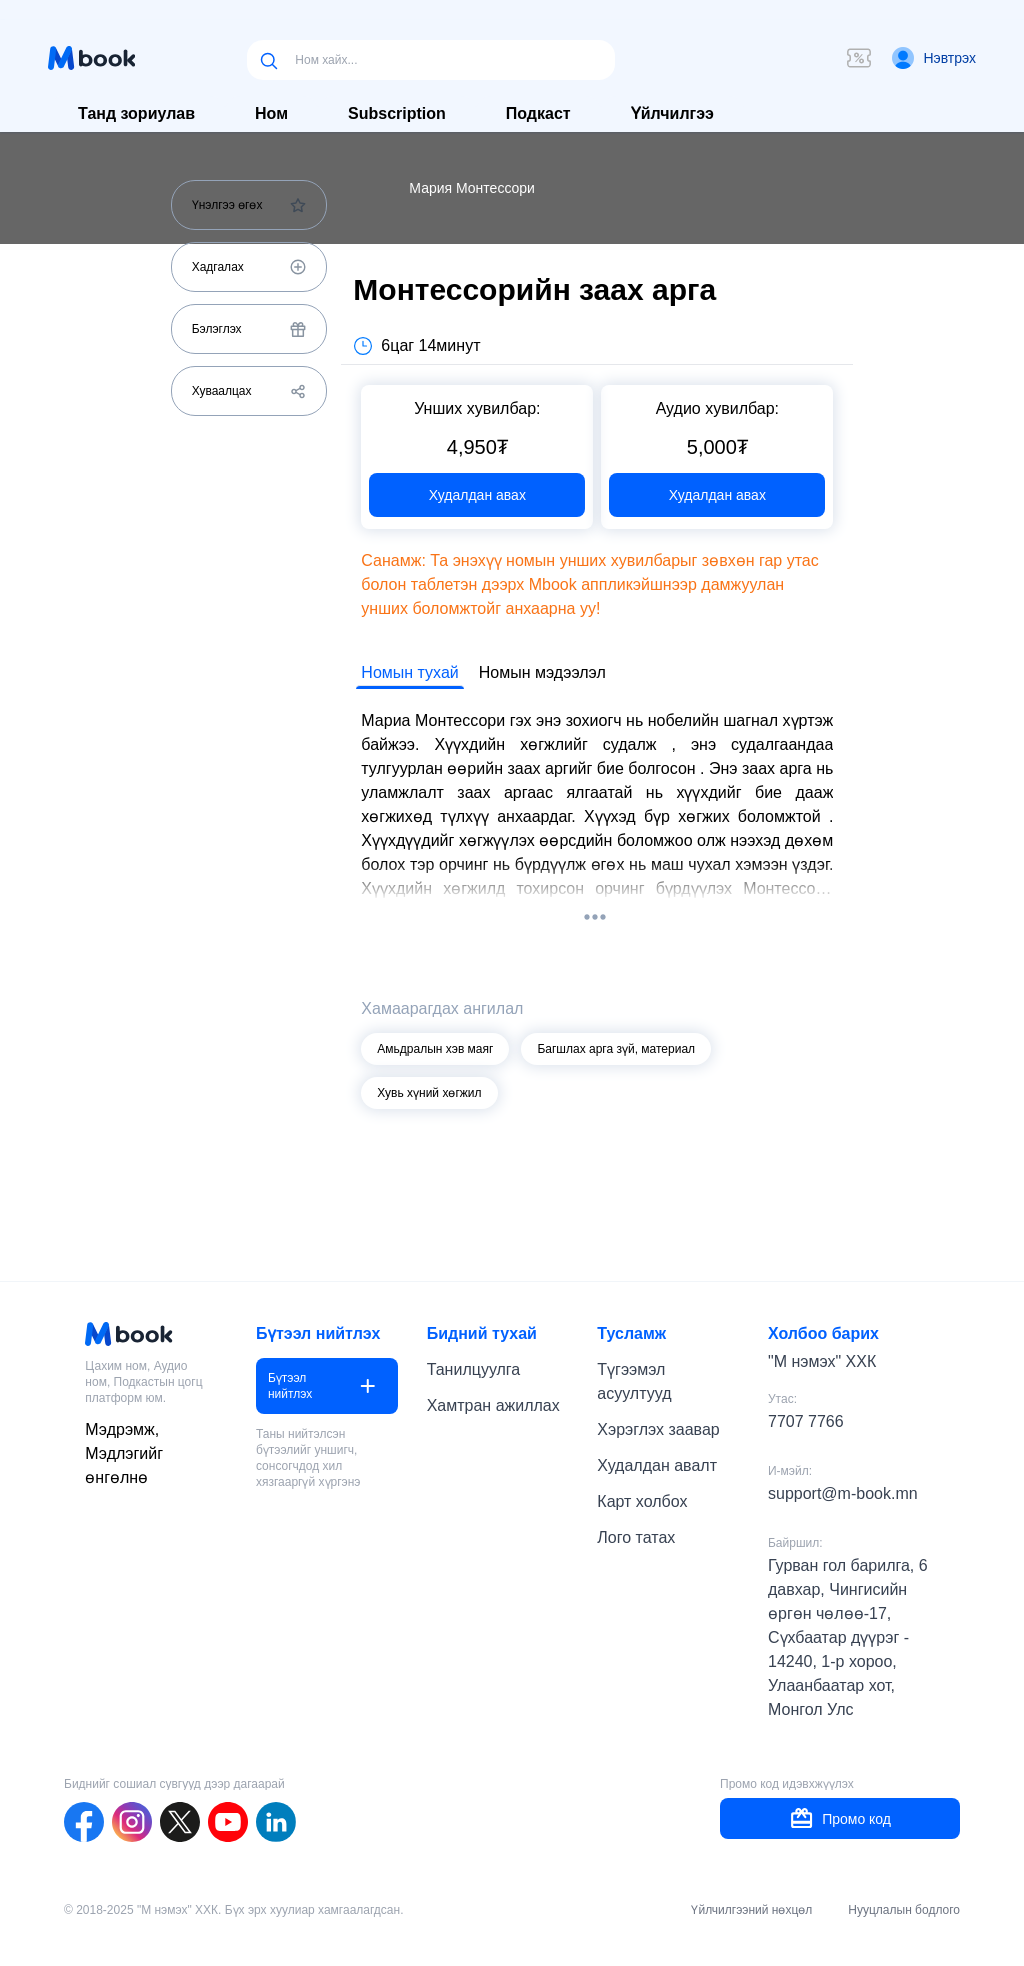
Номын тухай (409, 672)
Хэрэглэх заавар (658, 1429)
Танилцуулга (474, 1369)
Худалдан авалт (657, 1465)
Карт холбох (642, 1501)
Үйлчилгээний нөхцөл (751, 1910)
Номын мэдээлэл (542, 672)
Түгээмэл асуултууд (634, 1381)
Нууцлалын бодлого (904, 1910)
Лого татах (636, 1537)
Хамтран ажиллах (493, 1405)
